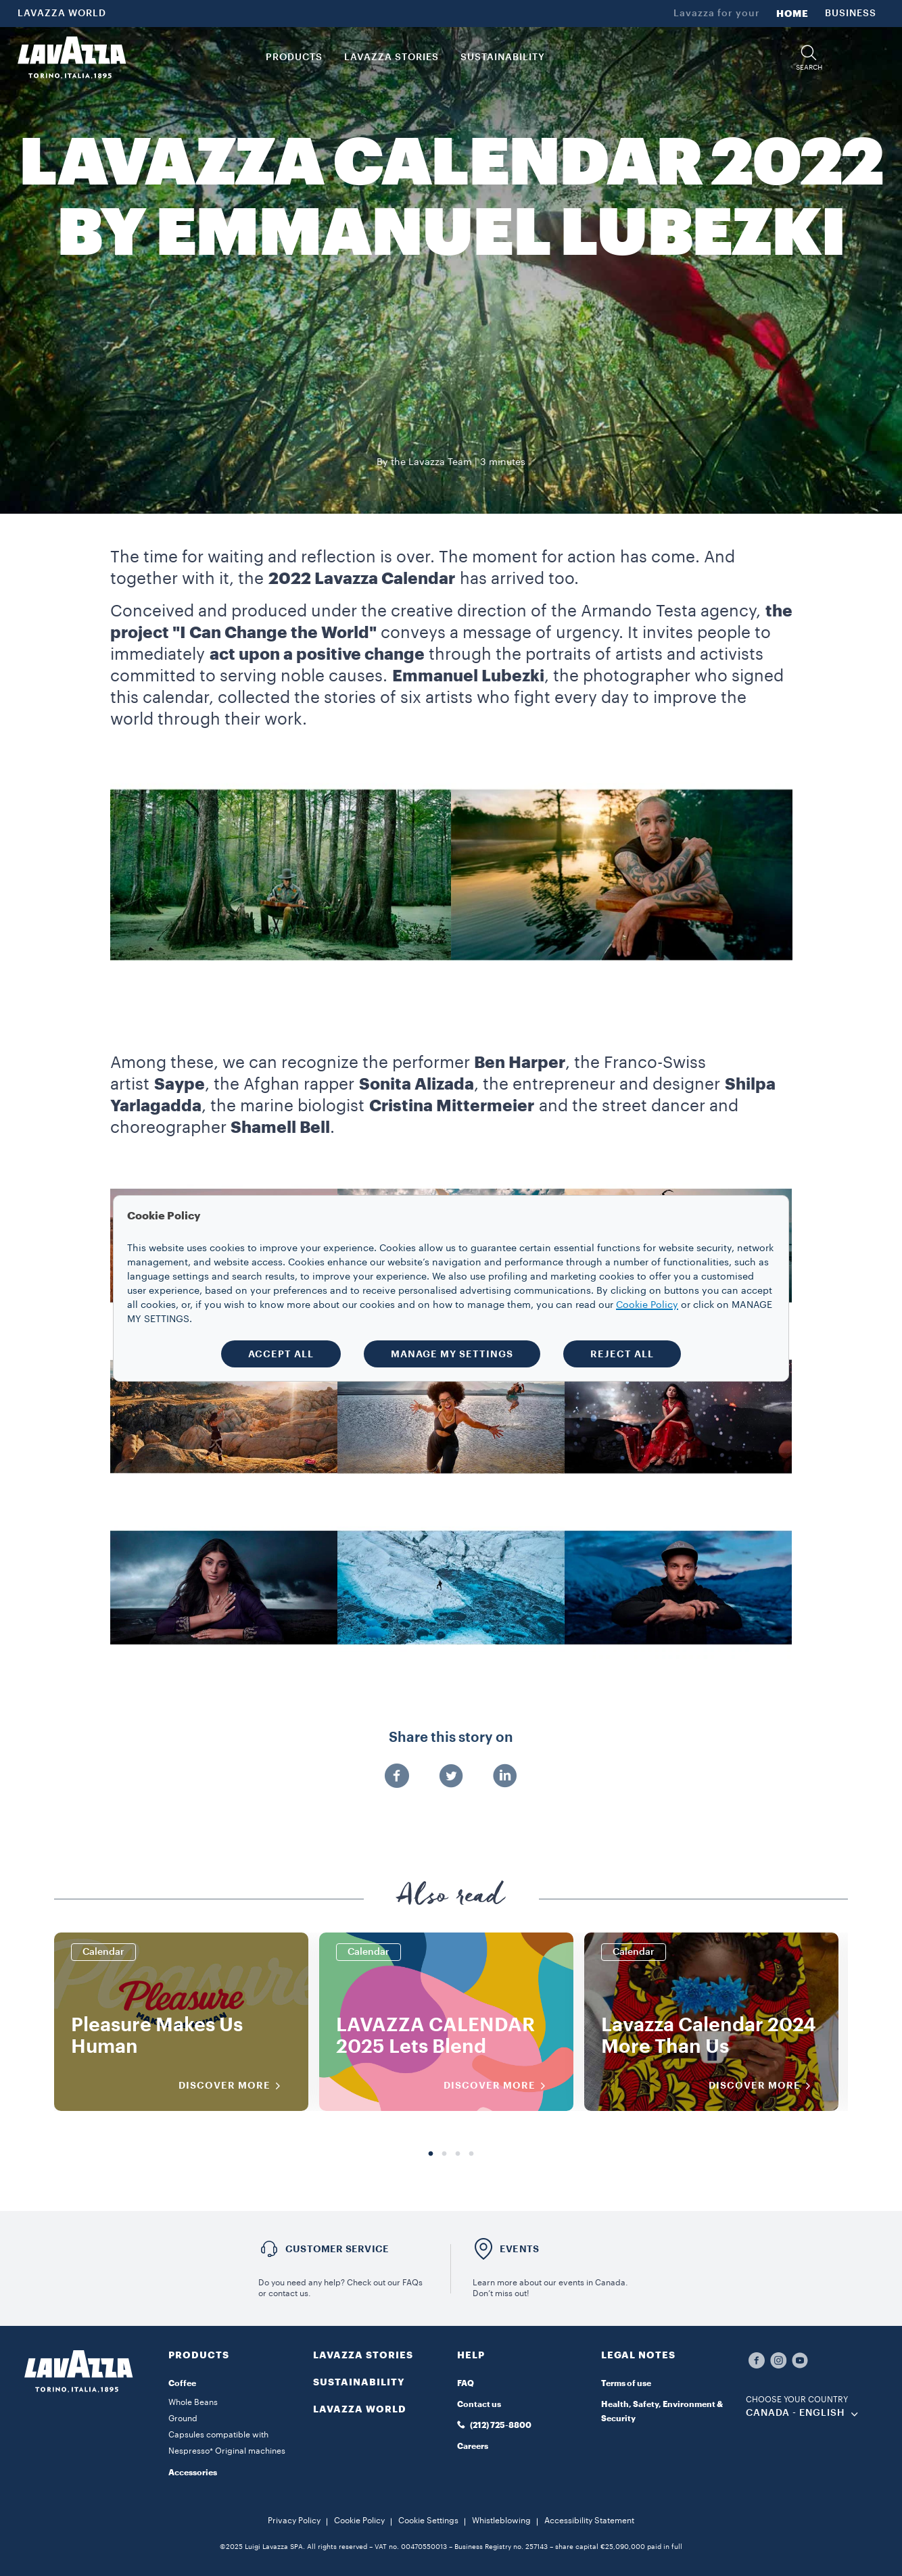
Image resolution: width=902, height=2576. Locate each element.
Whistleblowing (501, 2521)
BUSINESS (850, 13)
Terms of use (626, 2383)
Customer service (337, 2249)
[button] (808, 58)
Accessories (192, 2473)
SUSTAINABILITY (359, 2382)
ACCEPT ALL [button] (281, 1354)
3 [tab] (458, 2154)
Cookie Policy (359, 2521)
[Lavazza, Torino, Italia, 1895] (72, 57)
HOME (792, 13)
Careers (472, 2446)
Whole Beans (193, 2402)
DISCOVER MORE (234, 2086)
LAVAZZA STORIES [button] (391, 57)
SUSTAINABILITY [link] (502, 57)
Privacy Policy (294, 2521)
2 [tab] (444, 2154)
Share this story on (451, 1738)
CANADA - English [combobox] (795, 2413)
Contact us (479, 2404)
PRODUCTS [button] (294, 57)
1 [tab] (430, 2154)
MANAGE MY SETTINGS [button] (452, 1354)
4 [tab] (471, 2154)
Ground (182, 2418)
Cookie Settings (428, 2521)
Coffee (182, 2383)
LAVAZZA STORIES (363, 2355)
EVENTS (519, 2249)
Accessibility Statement (589, 2521)
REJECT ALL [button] (622, 1354)
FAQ (465, 2383)
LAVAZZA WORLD (62, 13)
